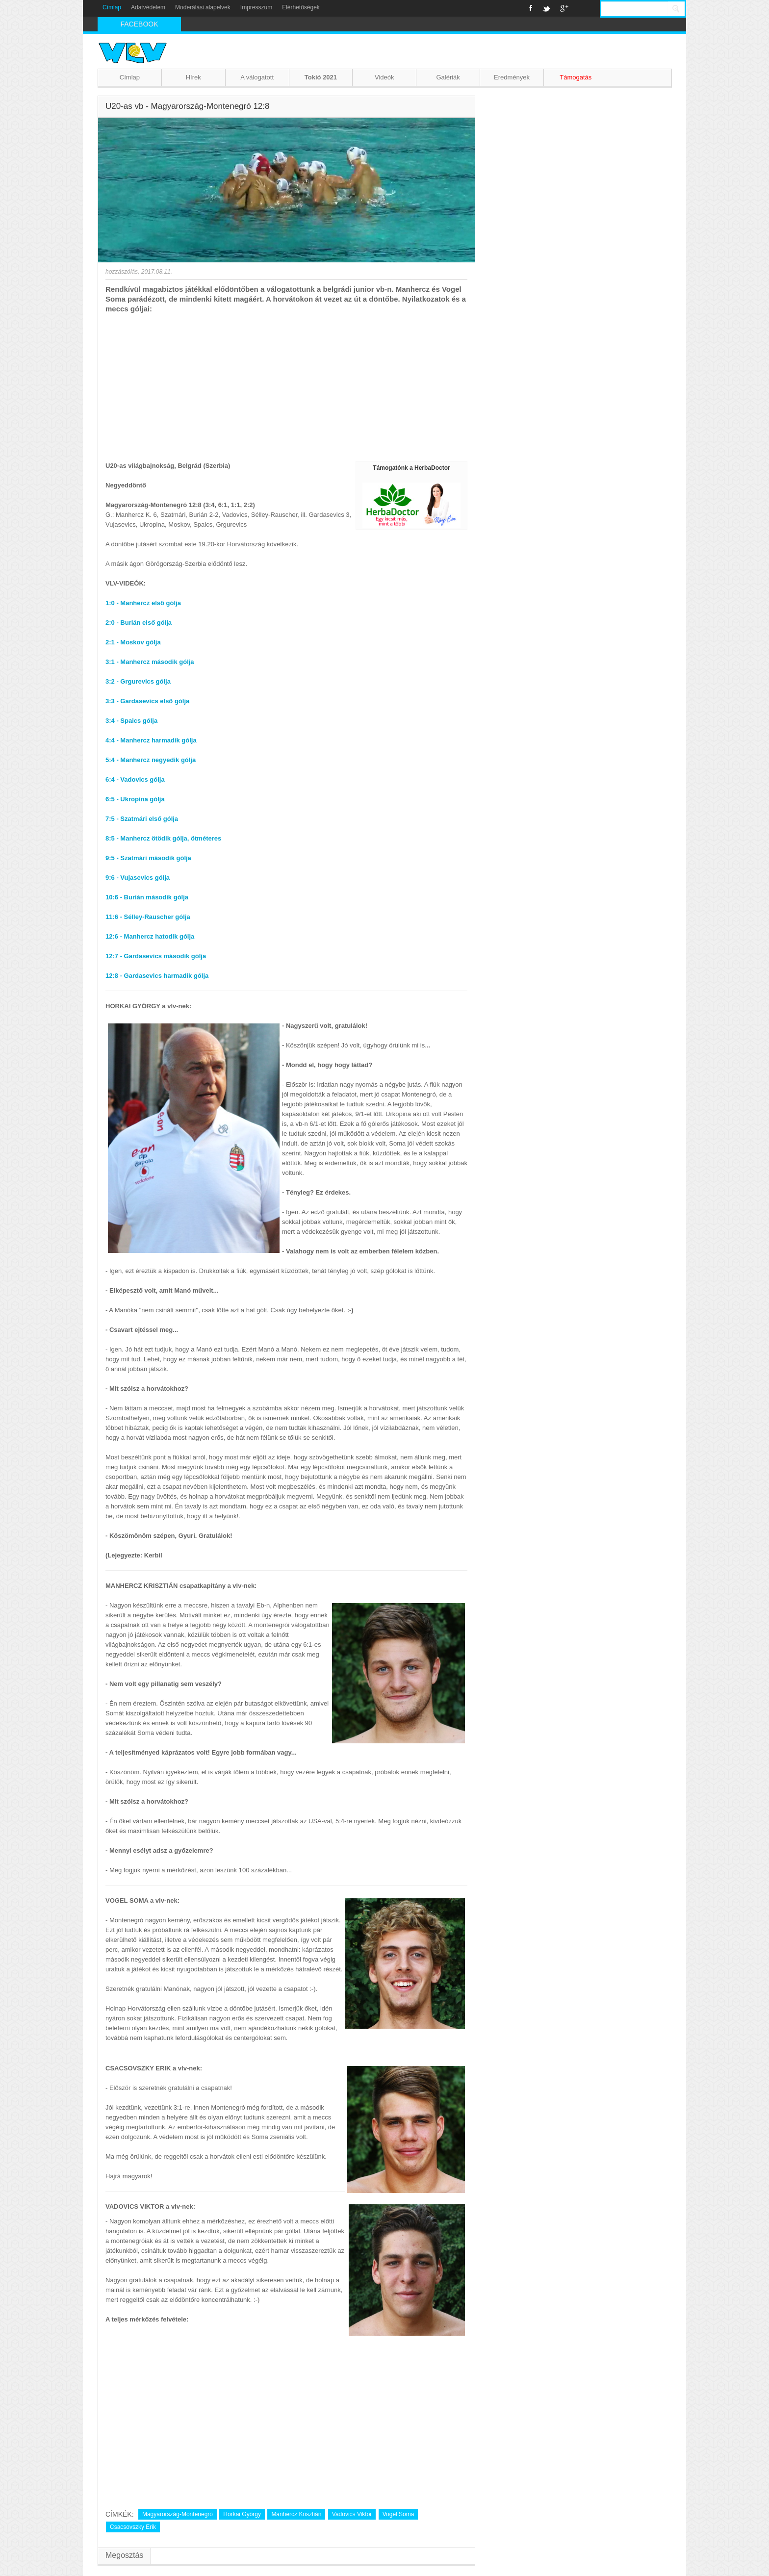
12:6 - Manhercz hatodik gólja (149, 936)
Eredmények (512, 77)
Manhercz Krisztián (296, 2514)
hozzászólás (121, 271)
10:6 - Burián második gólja (146, 897)
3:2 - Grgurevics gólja (138, 681)
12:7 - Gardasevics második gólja (155, 956)
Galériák (448, 77)
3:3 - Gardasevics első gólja (147, 701)
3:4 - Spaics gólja (131, 720)
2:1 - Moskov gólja (133, 642)
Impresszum (256, 7)
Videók (384, 77)
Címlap (112, 7)
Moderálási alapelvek (203, 7)
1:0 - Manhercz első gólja (143, 603)
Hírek (193, 77)
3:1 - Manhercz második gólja (149, 661)
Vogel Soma (398, 2514)
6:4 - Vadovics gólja (135, 779)
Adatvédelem (148, 7)
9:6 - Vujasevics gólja (137, 877)
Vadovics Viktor (352, 2514)
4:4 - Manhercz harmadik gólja (151, 740)
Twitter (546, 8)
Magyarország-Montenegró (177, 2514)
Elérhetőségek (301, 7)
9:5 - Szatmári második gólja (148, 858)
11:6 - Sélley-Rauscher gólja (147, 916)
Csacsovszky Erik (133, 2527)
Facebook (531, 8)
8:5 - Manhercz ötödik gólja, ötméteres (163, 838)
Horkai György (242, 2514)
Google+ (564, 8)
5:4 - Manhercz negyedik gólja (150, 760)
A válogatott (257, 77)
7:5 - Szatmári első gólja (141, 818)
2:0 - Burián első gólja (138, 622)
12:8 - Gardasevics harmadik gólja (156, 975)
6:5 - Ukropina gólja (135, 799)
